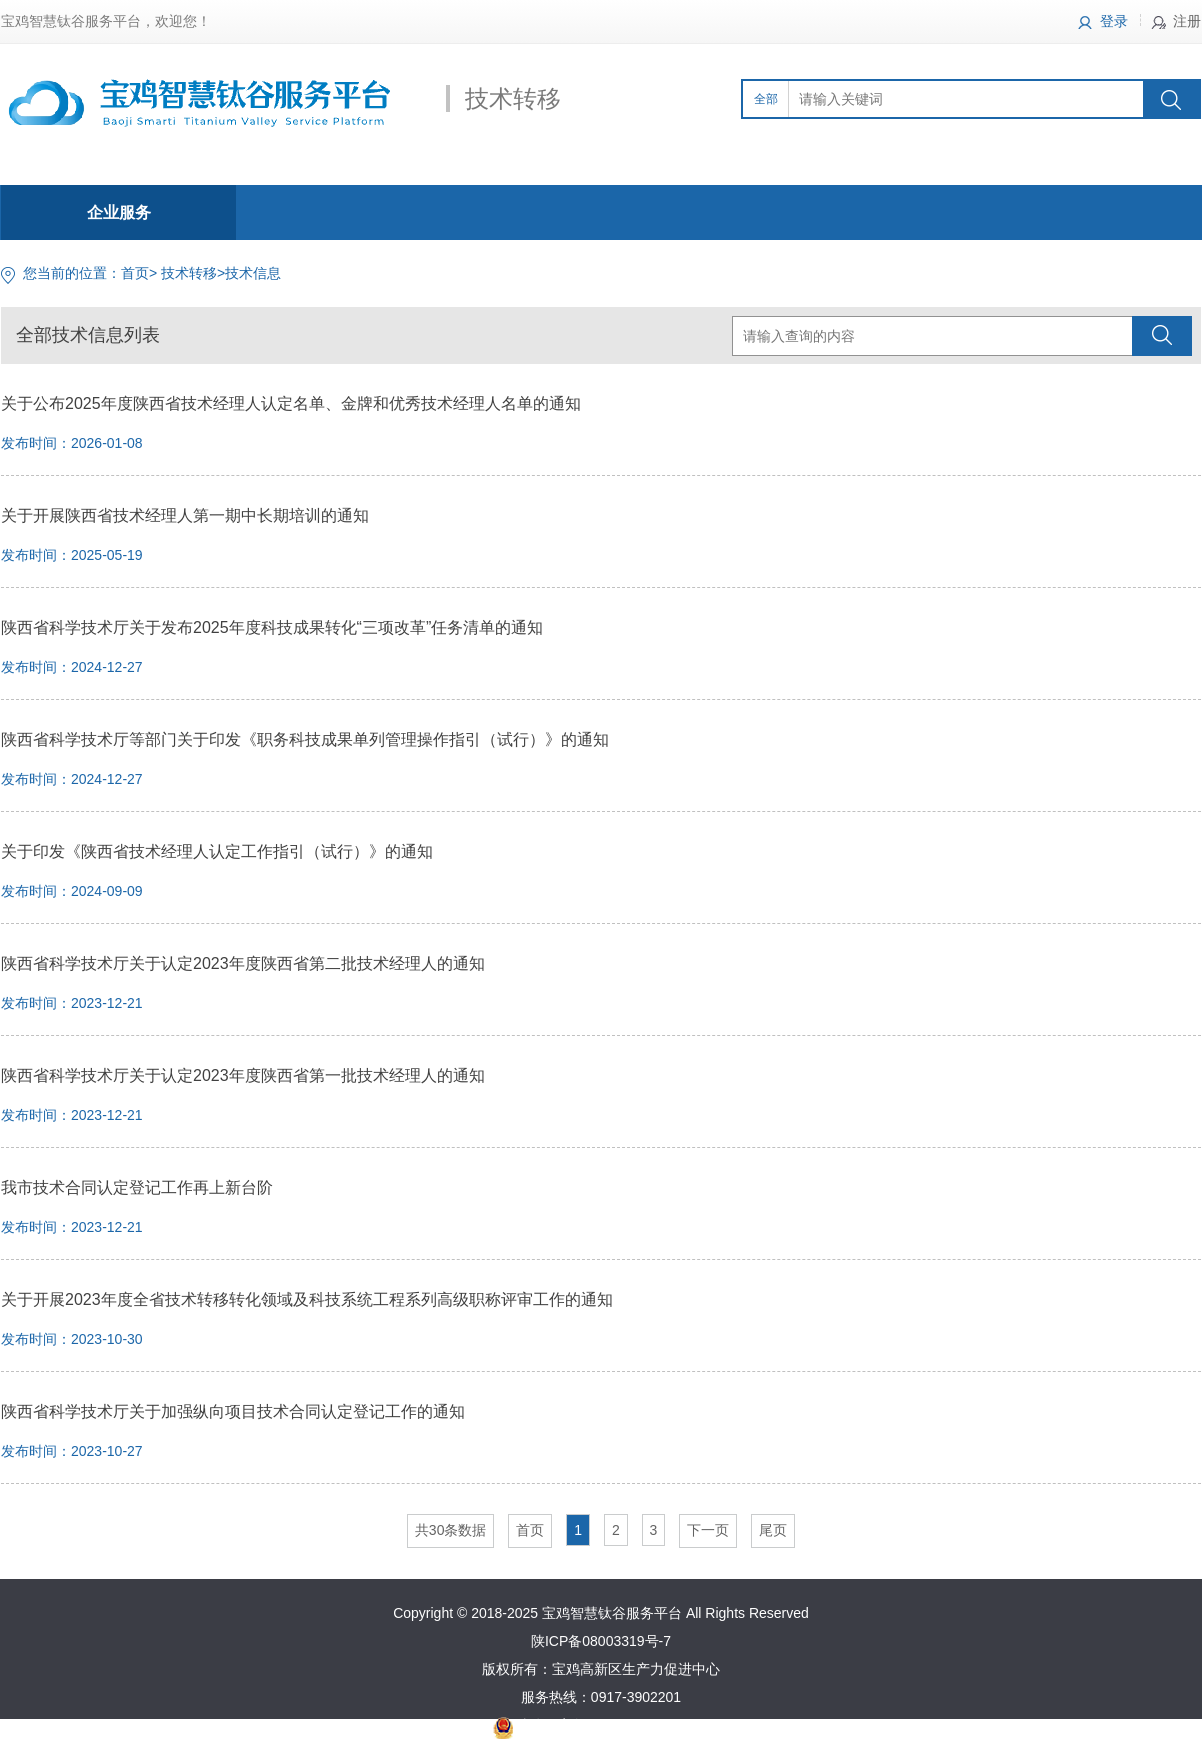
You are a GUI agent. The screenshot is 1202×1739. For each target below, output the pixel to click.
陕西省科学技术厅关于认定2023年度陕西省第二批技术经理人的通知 (243, 963)
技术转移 (189, 273)
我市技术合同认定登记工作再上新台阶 (137, 1187)
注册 (1187, 21)
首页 (135, 273)
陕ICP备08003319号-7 (601, 1641)
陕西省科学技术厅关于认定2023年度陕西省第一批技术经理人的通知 (243, 1075)
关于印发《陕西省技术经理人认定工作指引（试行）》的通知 (217, 851)
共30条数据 (451, 1530)
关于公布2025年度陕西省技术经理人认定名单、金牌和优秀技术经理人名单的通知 (291, 403)
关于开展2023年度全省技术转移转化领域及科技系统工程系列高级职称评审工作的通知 (307, 1299)
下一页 (708, 1530)
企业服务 (119, 212)
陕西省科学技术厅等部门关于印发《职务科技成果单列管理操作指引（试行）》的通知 (305, 739)
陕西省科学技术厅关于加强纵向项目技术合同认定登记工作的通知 (233, 1411)
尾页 (773, 1530)
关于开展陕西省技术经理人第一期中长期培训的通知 (185, 515)
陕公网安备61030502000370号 (612, 1725)
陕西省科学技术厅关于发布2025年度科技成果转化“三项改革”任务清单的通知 (272, 627)
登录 (1114, 21)
